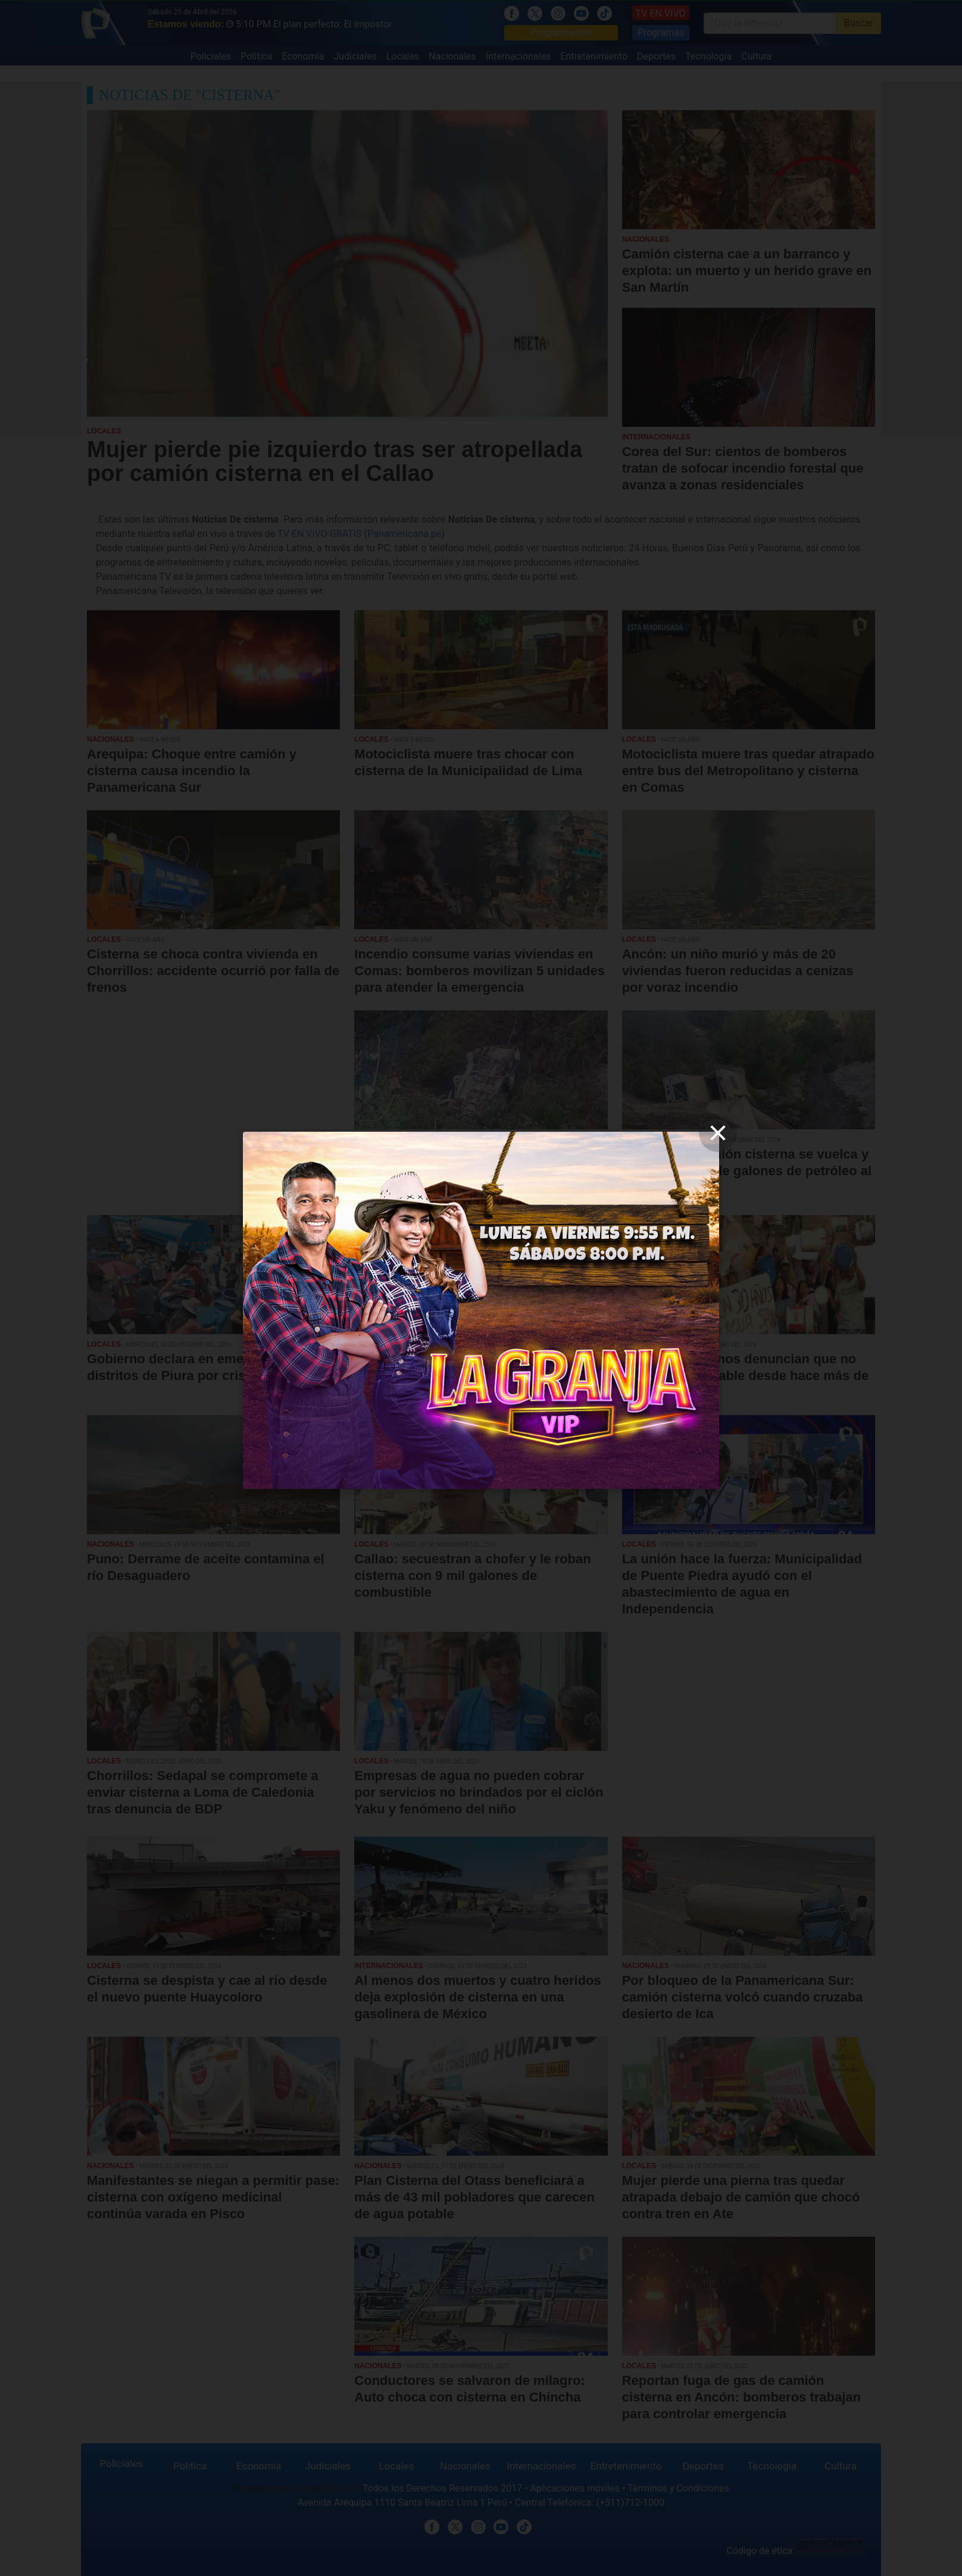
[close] (718, 1133)
